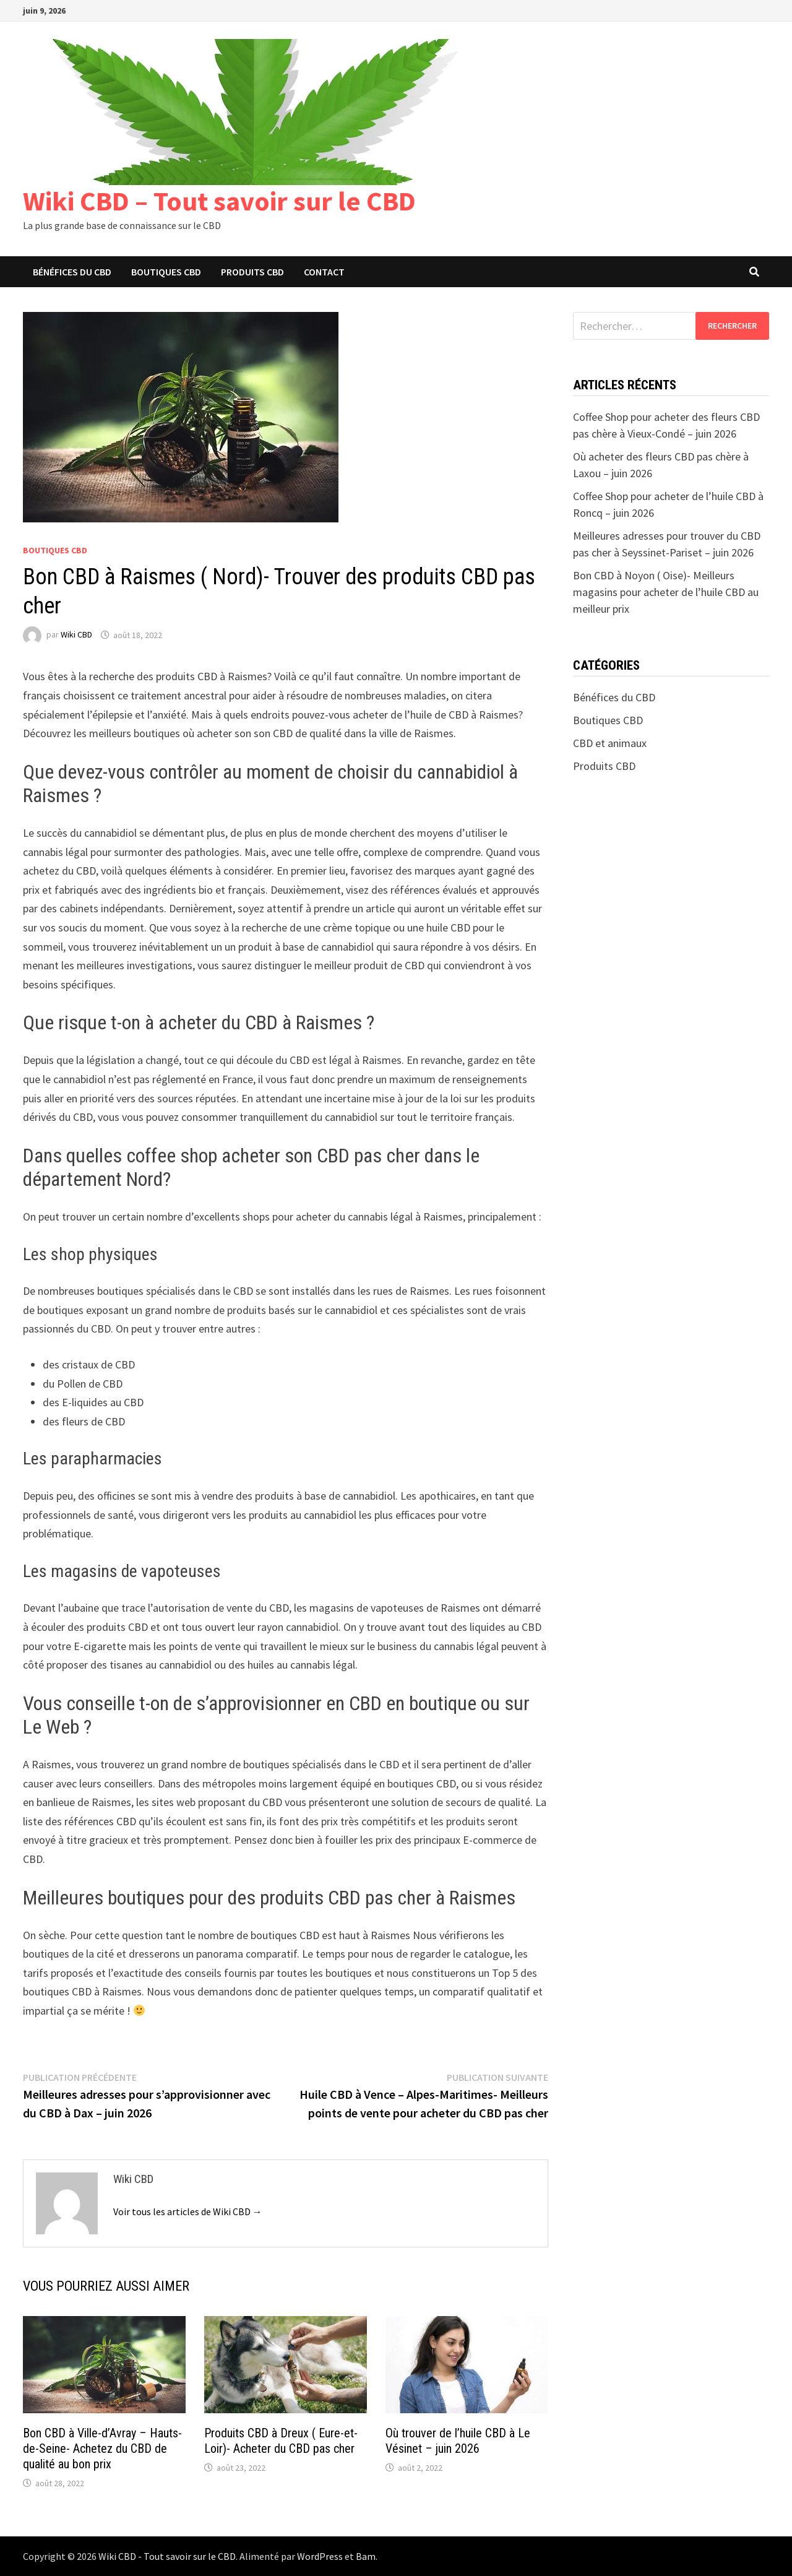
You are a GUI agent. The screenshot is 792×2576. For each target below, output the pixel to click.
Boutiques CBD (166, 272)
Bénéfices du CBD (72, 272)
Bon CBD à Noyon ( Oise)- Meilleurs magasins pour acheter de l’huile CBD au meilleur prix (666, 592)
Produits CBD (252, 272)
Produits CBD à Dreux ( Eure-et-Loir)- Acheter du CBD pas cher (281, 2441)
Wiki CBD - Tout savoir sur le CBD (167, 2556)
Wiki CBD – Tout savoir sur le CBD (219, 201)
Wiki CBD (76, 635)
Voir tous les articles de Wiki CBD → (187, 2211)
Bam (366, 2556)
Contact (324, 272)
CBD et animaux (610, 743)
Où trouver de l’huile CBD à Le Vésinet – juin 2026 (457, 2441)
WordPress (320, 2556)
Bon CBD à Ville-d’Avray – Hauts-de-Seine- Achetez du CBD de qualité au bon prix (102, 2448)
